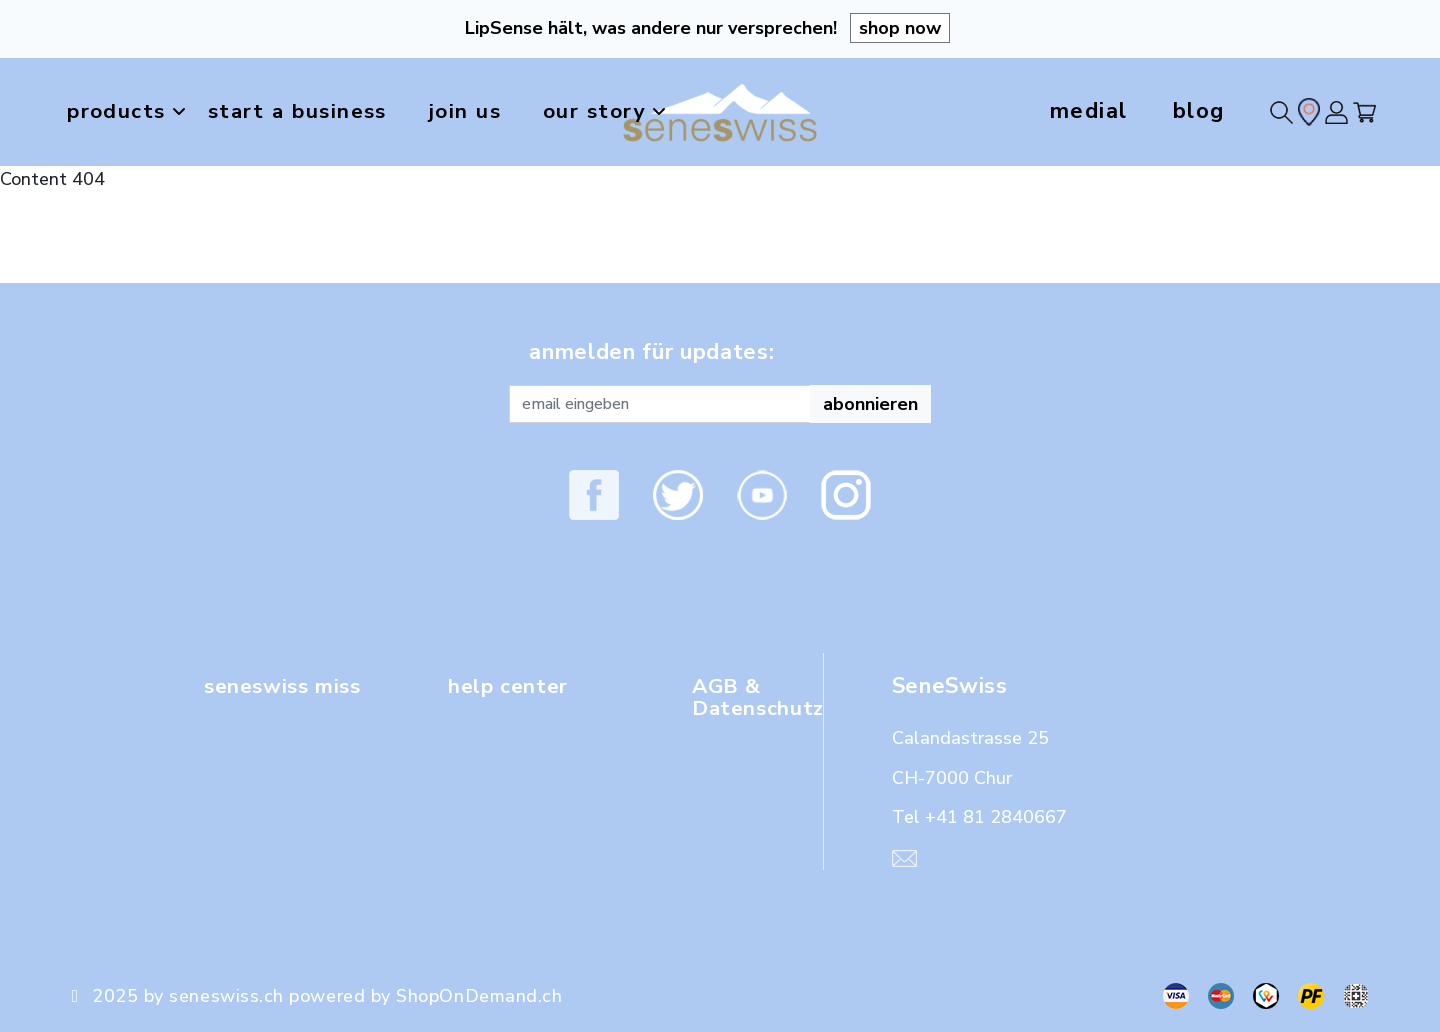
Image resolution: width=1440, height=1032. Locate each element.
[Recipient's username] (659, 404)
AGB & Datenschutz (761, 697)
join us (483, 111)
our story (635, 112)
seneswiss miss (287, 686)
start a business (306, 111)
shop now (900, 28)
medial (1089, 111)
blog (1199, 111)
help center (510, 686)
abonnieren (870, 404)
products (130, 112)
